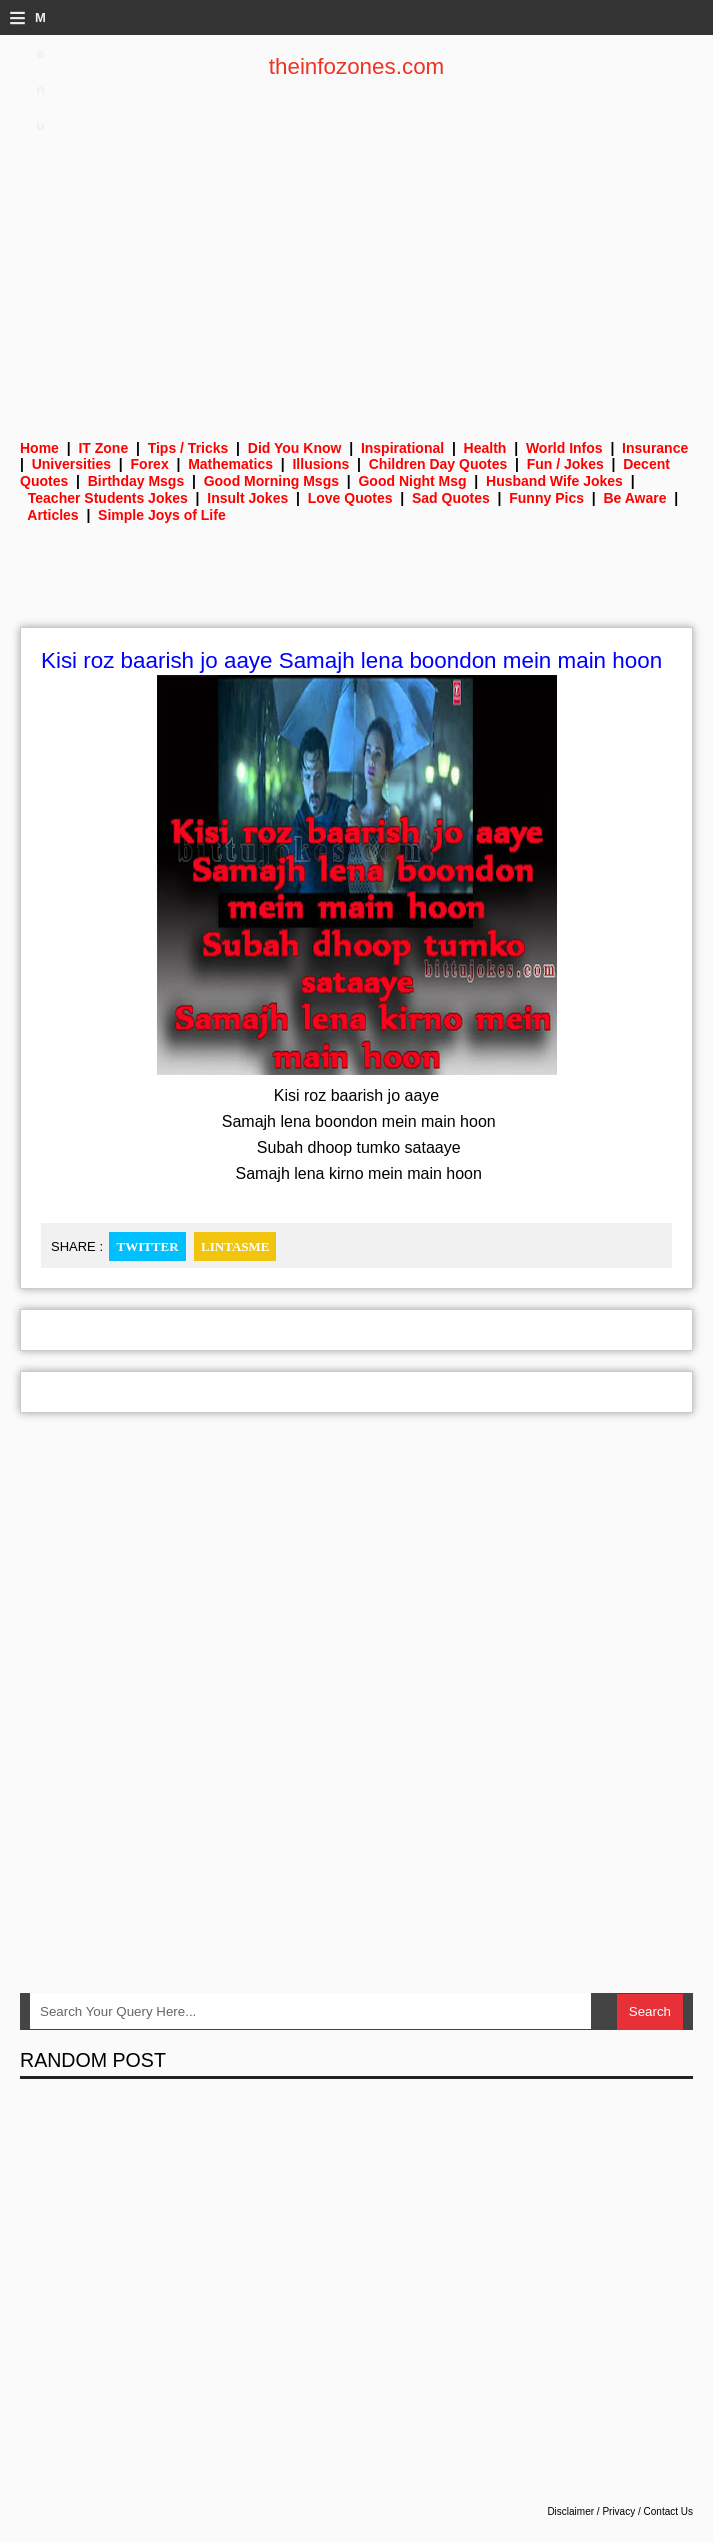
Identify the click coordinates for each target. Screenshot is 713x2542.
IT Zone (103, 448)
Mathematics (230, 464)
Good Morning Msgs (271, 481)
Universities (71, 464)
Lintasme (235, 1246)
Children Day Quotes (438, 464)
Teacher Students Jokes (108, 498)
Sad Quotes (451, 498)
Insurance (655, 448)
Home (39, 448)
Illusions (320, 464)
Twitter (147, 1246)
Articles (52, 515)
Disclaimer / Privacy (591, 2511)
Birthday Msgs (136, 481)
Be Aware (634, 498)
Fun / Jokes (565, 464)
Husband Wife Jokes (554, 481)
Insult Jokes (247, 498)
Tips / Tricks (188, 448)
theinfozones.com (357, 66)
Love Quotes (350, 498)
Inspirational (402, 448)
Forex (150, 464)
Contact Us (668, 2511)
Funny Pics (546, 498)
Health (485, 448)
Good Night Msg (412, 481)
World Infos (564, 448)
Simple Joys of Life (162, 515)
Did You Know (295, 448)
